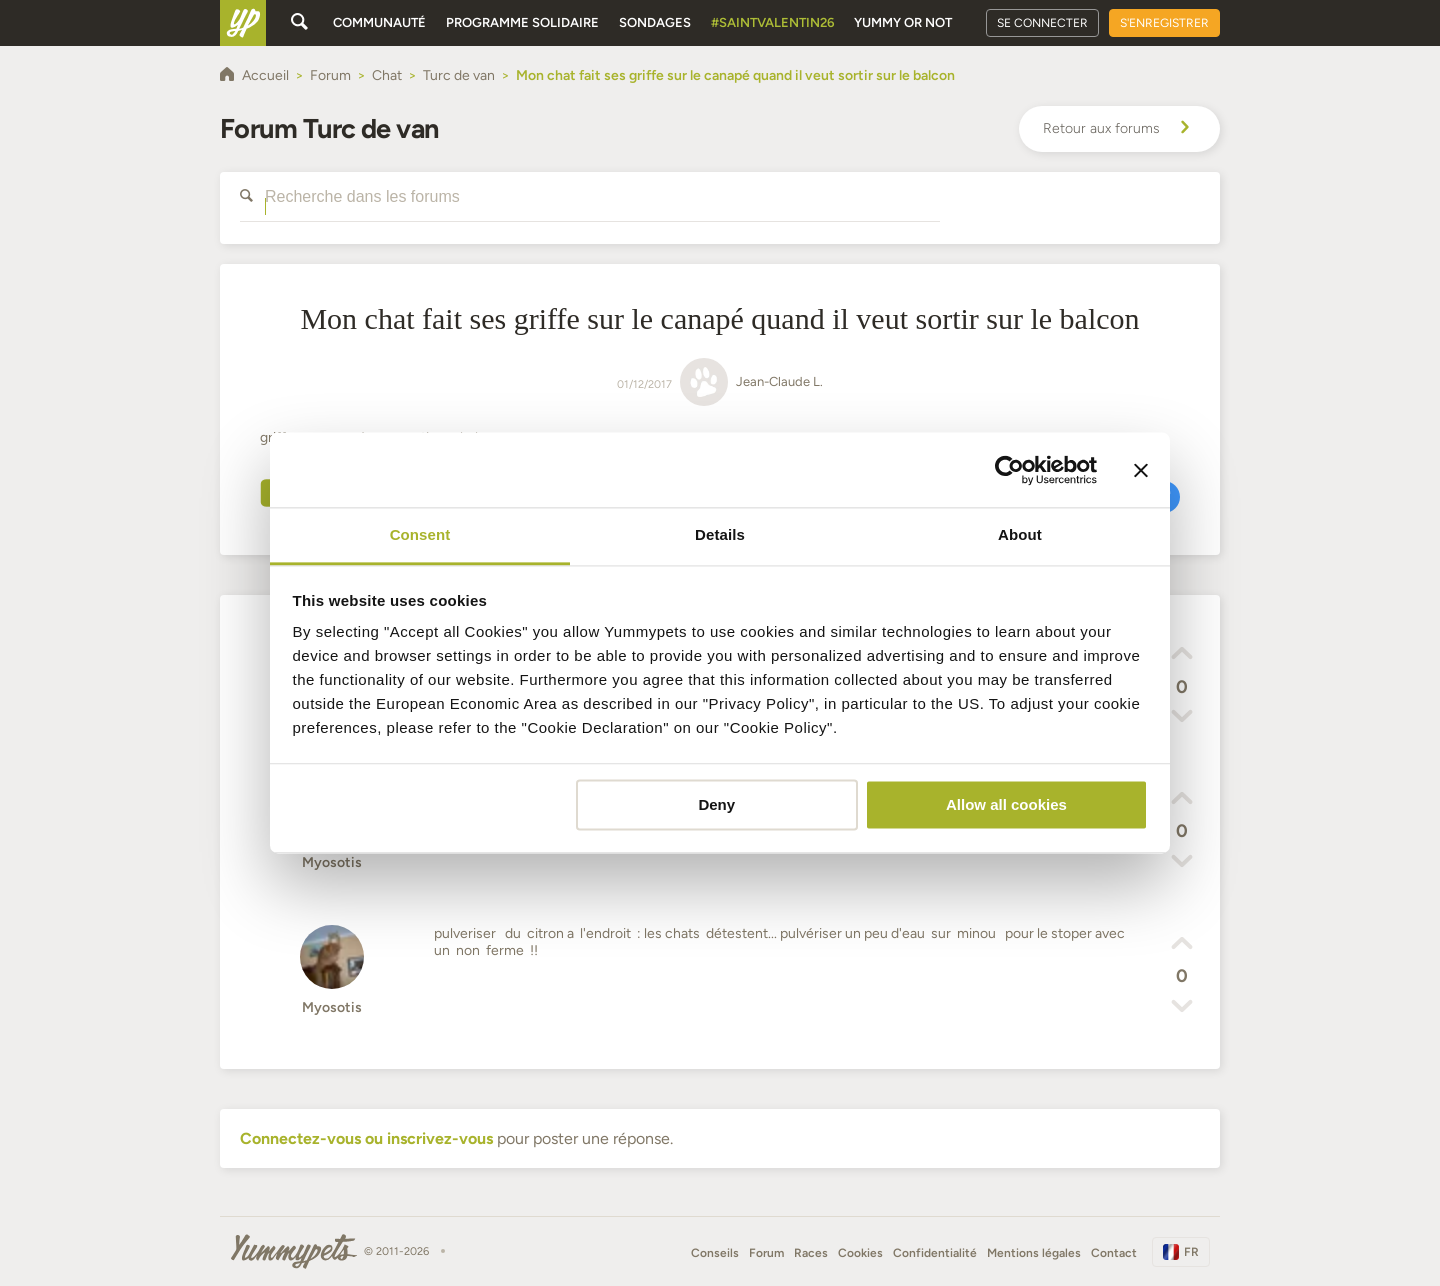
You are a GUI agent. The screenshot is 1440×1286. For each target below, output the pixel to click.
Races (811, 1253)
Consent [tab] (420, 534)
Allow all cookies (1006, 804)
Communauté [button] (379, 22)
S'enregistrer (1164, 23)
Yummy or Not (903, 22)
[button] (1182, 656)
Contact (1114, 1253)
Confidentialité (935, 1253)
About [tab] (1020, 534)
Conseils (715, 1253)
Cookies (860, 1253)
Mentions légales (1034, 1253)
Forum (766, 1253)
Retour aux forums (1119, 129)
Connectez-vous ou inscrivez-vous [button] (366, 1138)
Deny (716, 804)
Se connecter (1042, 23)
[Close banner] (1141, 470)
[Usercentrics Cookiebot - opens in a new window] (1009, 470)
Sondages (655, 22)
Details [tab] (720, 534)
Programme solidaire (522, 22)
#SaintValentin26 (772, 22)
